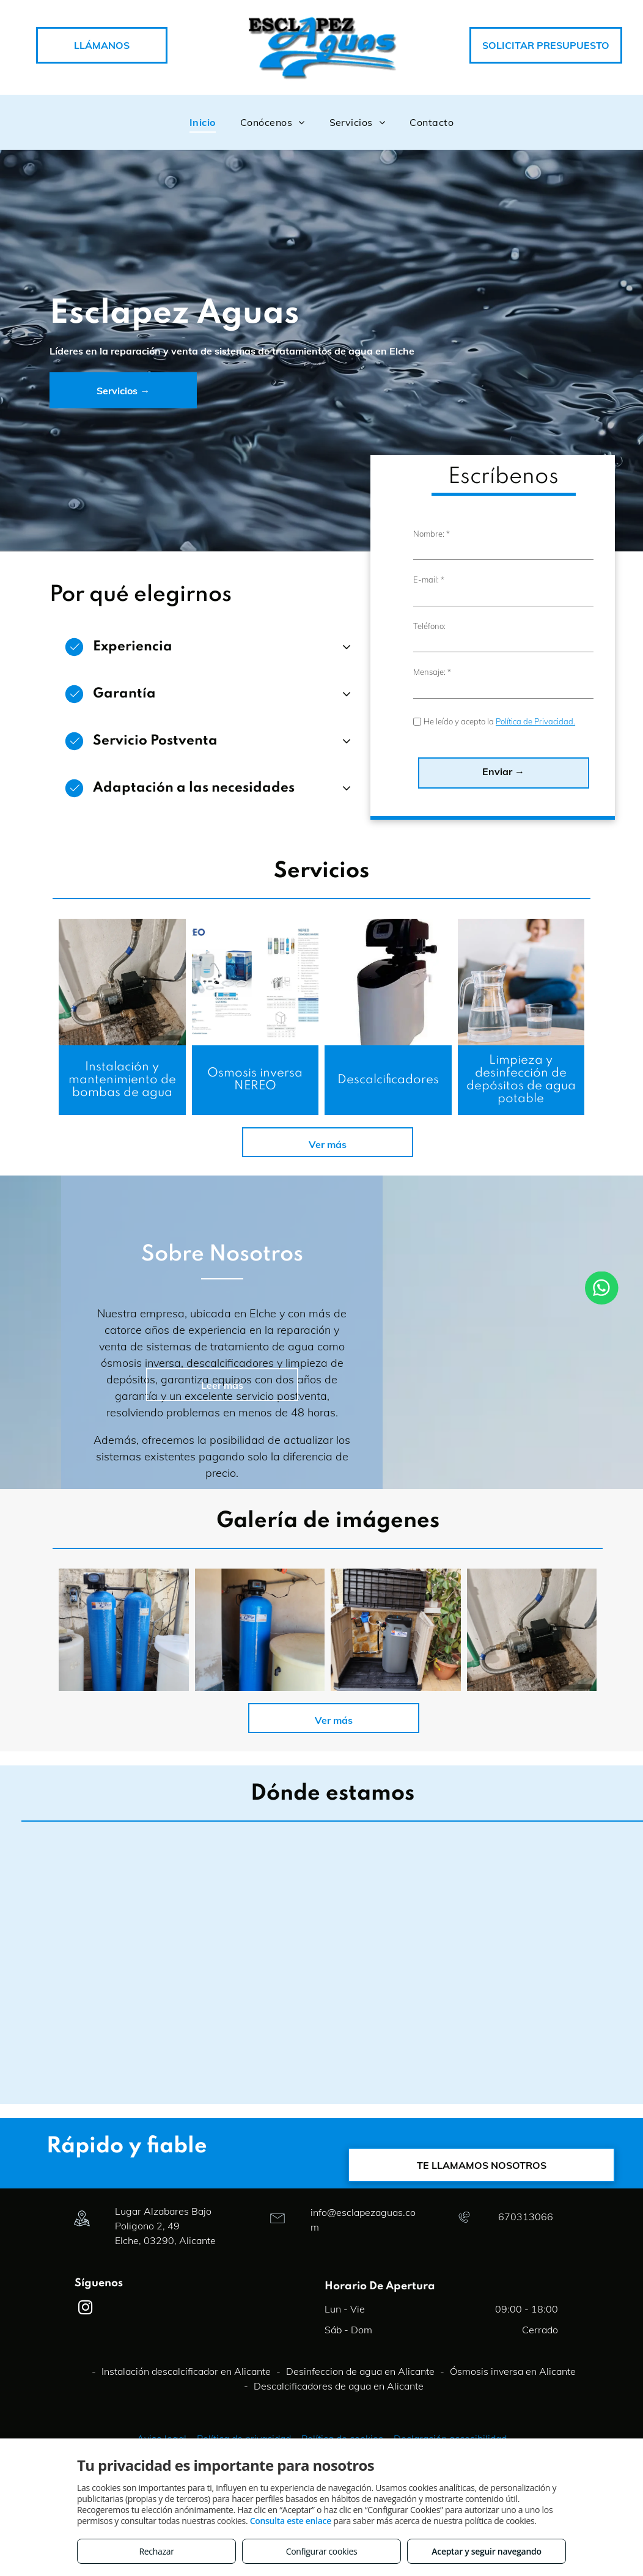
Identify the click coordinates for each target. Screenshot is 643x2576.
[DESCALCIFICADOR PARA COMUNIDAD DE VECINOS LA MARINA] (424, 1744)
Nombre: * (431, 642)
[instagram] (85, 2423)
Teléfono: (429, 735)
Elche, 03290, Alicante (165, 2355)
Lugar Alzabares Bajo (163, 2325)
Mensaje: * (432, 781)
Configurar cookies (322, 2551)
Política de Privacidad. (535, 831)
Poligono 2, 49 (147, 2340)
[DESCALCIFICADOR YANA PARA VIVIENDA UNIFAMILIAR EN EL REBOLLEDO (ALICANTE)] (560, 1744)
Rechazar (156, 2551)
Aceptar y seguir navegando (486, 2551)
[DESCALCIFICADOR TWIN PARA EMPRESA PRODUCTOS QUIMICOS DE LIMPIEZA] (288, 1744)
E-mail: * (428, 689)
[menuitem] (202, 121)
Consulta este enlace (290, 2520)
